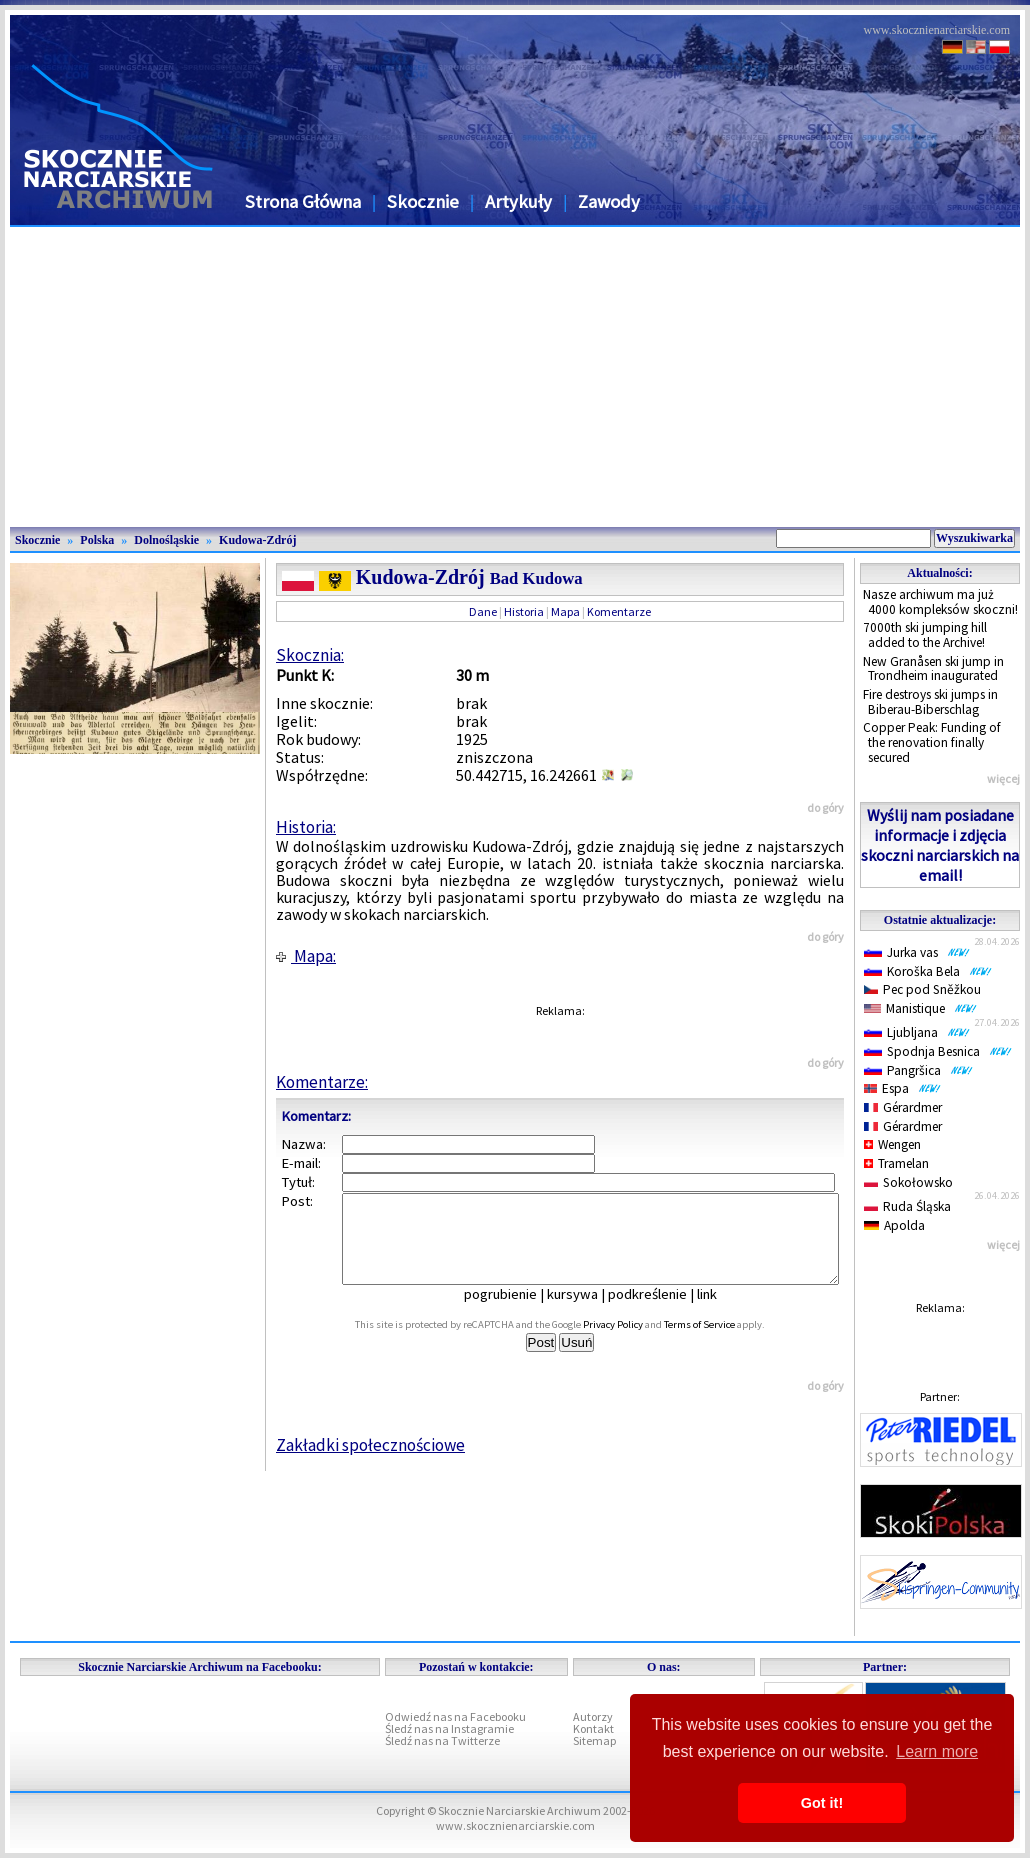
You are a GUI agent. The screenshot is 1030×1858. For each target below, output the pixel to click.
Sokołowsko (908, 1182)
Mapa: (306, 956)
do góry (825, 807)
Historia (524, 611)
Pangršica (918, 1070)
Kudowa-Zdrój (257, 540)
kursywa (586, 1312)
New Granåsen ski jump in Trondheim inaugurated (933, 669)
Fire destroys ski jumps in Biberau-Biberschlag (930, 702)
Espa (902, 1088)
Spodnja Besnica (938, 1051)
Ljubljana (917, 1032)
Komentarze (619, 611)
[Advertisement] (515, 377)
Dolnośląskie (166, 540)
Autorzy (593, 1716)
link (721, 1312)
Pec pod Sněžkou (922, 989)
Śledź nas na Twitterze (442, 1740)
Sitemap (594, 1740)
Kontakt (593, 1728)
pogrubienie (514, 1312)
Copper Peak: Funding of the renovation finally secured (932, 742)
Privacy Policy (635, 1342)
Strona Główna (303, 201)
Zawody (609, 201)
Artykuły (518, 201)
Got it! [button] (822, 1803)
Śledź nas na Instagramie (449, 1728)
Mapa (565, 611)
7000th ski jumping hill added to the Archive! (925, 635)
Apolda (894, 1225)
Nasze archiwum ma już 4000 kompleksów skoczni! (940, 602)
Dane (483, 611)
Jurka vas (917, 952)
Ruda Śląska (907, 1206)
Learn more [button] (937, 1751)
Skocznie (423, 201)
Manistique (920, 1008)
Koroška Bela (928, 971)
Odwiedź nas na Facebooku (455, 1716)
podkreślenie (661, 1312)
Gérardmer (903, 1107)
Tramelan (896, 1163)
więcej (1003, 778)
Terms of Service (721, 1342)
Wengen (892, 1144)
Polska (97, 540)
